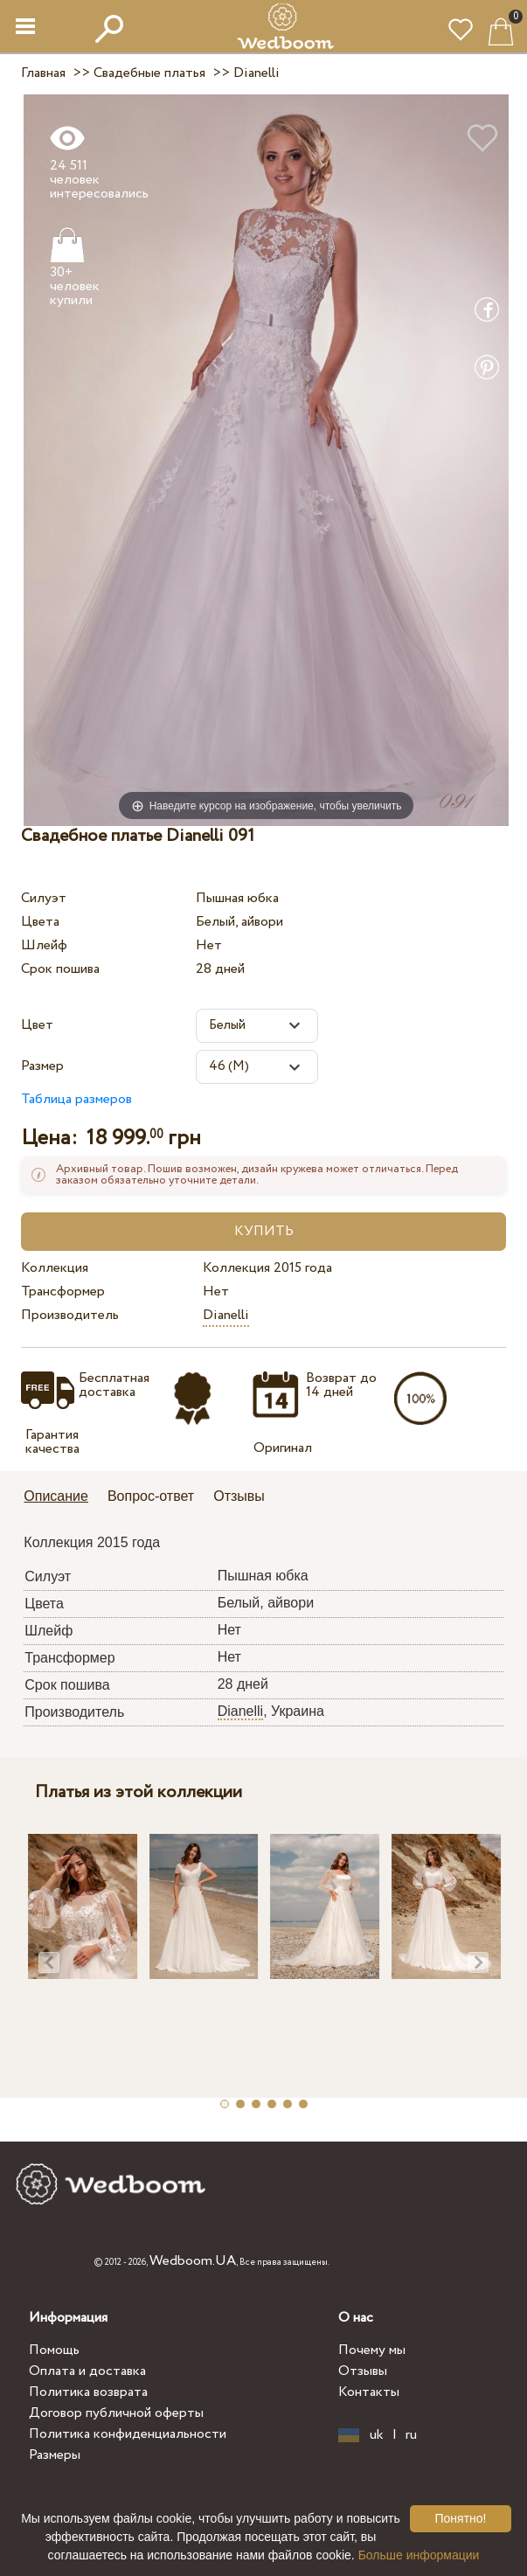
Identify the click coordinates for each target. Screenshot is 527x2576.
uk (377, 2435)
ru (411, 2435)
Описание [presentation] (56, 1496)
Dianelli (226, 1315)
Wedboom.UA (192, 2261)
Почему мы (372, 2350)
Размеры (54, 2455)
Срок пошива (60, 969)
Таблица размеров (76, 1099)
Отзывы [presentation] (239, 1496)
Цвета (40, 921)
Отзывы (362, 2371)
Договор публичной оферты (116, 2413)
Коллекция (54, 1268)
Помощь (54, 2350)
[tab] (62, 1498)
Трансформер (63, 1291)
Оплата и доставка (87, 2371)
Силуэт (43, 898)
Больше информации (419, 2555)
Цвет (37, 1025)
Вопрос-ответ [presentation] (150, 1496)
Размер (42, 1066)
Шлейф (44, 945)
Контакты (368, 2392)
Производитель (70, 1315)
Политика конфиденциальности (127, 2434)
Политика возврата (88, 2392)
